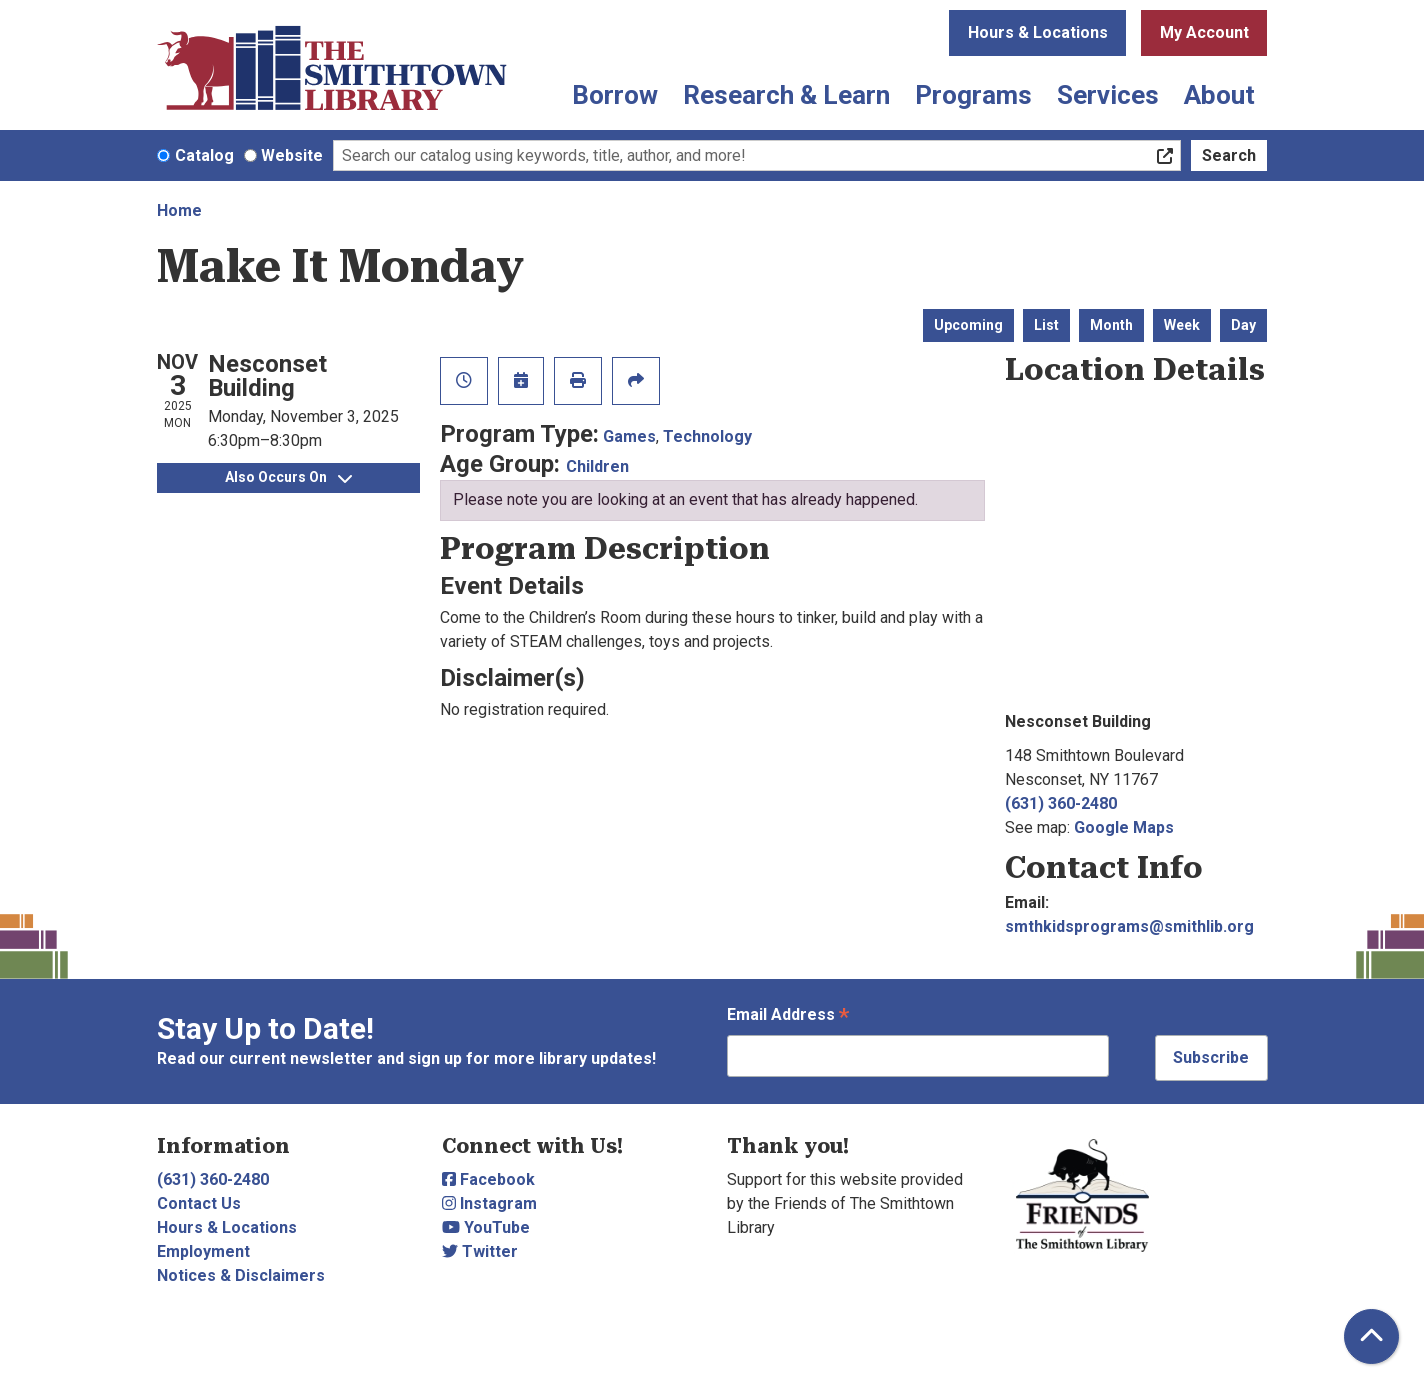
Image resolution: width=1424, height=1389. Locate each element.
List (1046, 325)
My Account (1204, 32)
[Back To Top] (1371, 1336)
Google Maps (1124, 827)
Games (629, 436)
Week (1182, 325)
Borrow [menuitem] (615, 95)
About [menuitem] (1219, 95)
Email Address (788, 1016)
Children (597, 466)
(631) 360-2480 (1061, 803)
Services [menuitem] (1108, 95)
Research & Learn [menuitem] (786, 95)
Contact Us (199, 1203)
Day (1243, 325)
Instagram (489, 1203)
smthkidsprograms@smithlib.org (1129, 926)
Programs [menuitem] (973, 95)
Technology (707, 436)
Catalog (204, 155)
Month (1111, 325)
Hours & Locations (1038, 32)
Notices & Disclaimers (241, 1275)
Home (179, 210)
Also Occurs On (288, 477)
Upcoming (968, 325)
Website (292, 155)
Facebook (488, 1179)
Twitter (480, 1251)
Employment (203, 1251)
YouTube (486, 1227)
